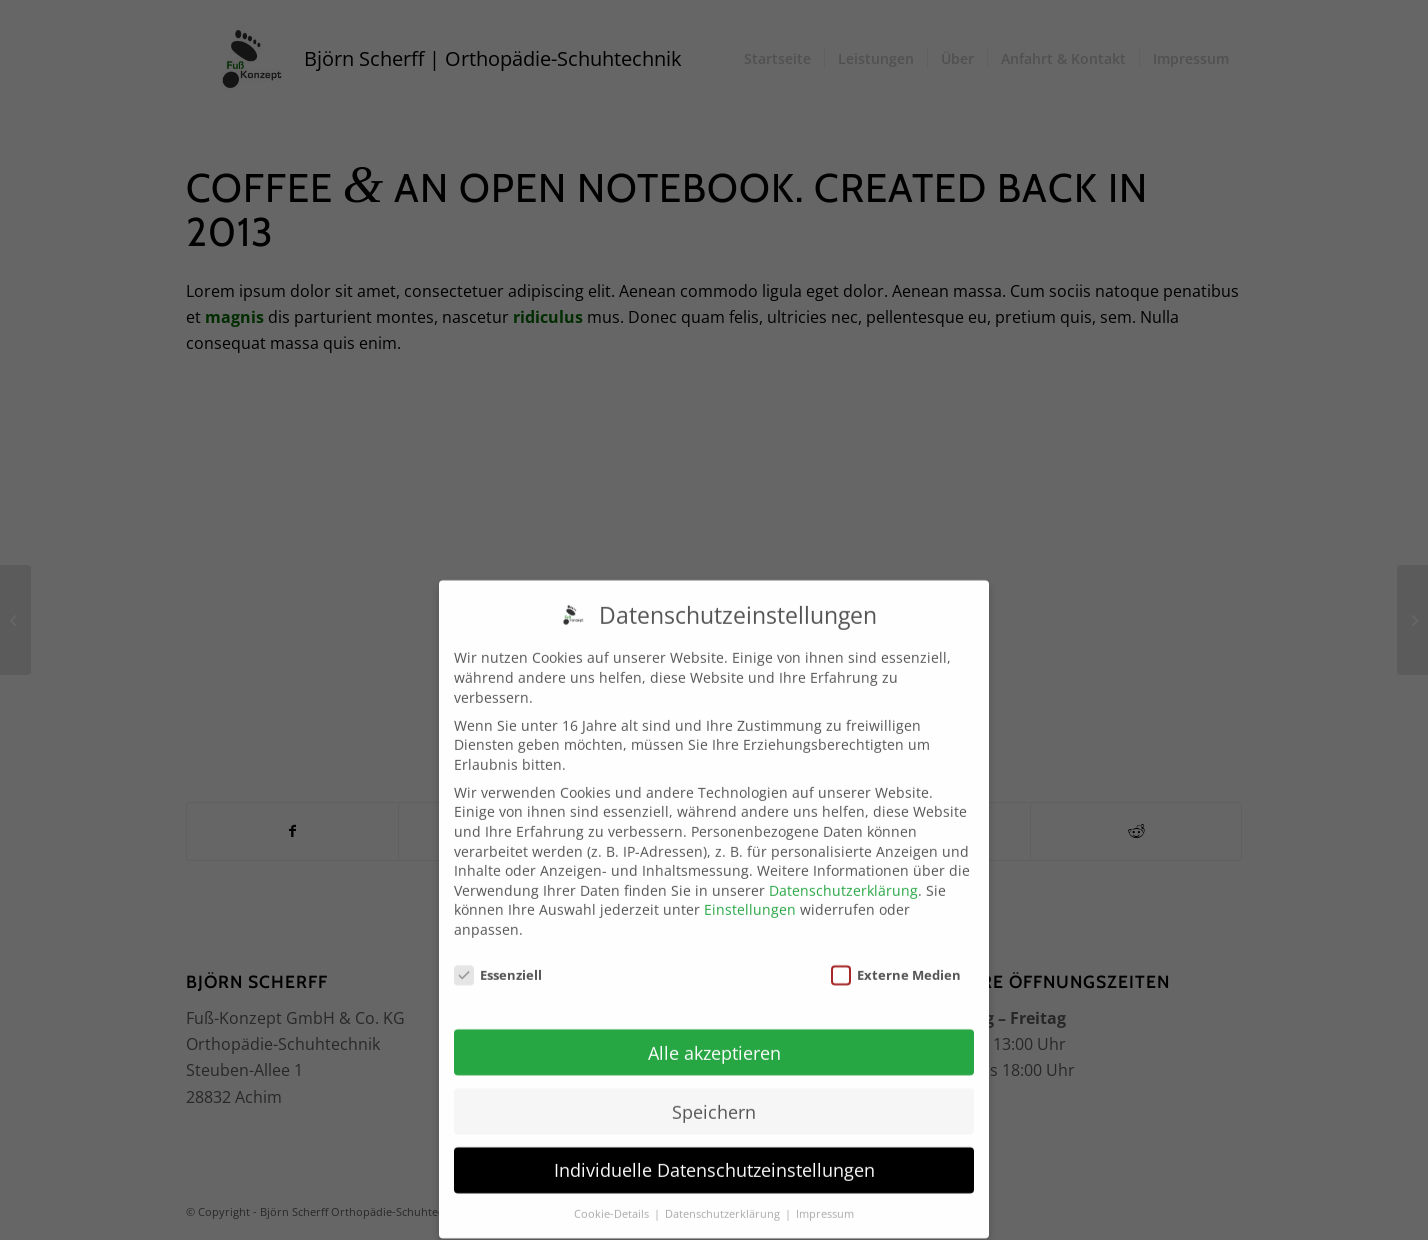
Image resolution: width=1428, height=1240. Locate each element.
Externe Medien (896, 962)
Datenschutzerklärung (843, 877)
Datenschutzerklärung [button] (724, 1202)
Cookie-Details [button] (613, 1202)
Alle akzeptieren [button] (714, 1040)
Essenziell (498, 962)
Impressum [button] (825, 1202)
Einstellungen (750, 897)
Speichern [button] (714, 1099)
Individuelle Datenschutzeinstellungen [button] (714, 1158)
